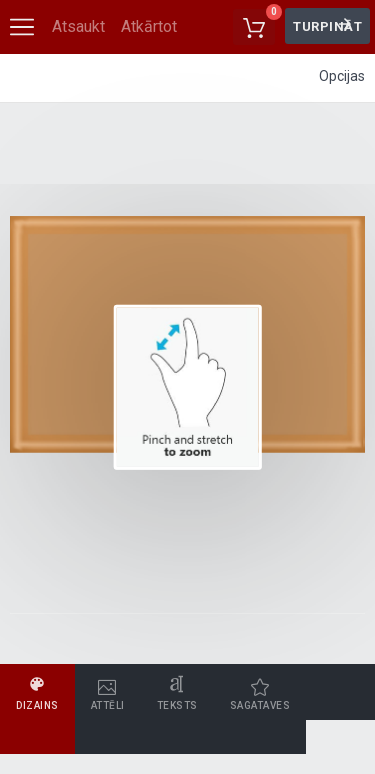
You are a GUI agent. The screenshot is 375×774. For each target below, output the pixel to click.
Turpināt (327, 26)
